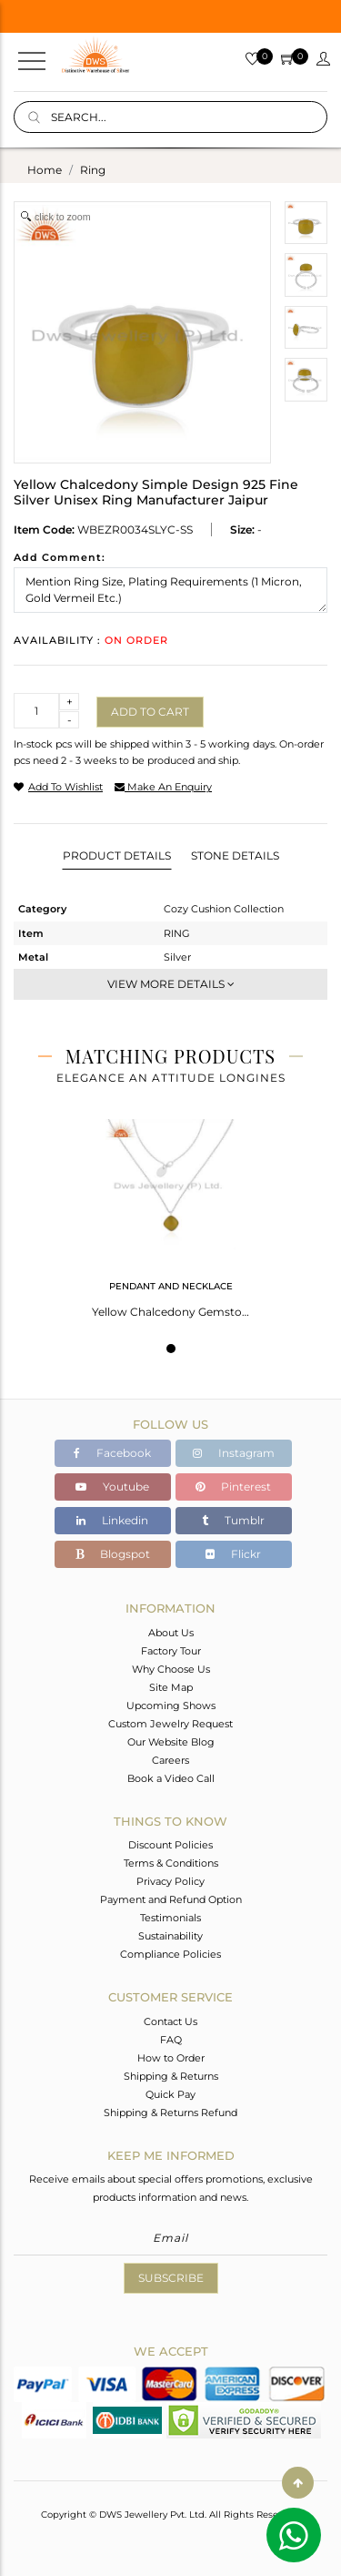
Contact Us (170, 2021)
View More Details (171, 984)
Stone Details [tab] (235, 855)
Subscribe (171, 2278)
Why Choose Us (171, 1669)
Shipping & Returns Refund (170, 2112)
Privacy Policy (170, 1881)
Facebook (112, 1453)
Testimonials (170, 1917)
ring (92, 170)
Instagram (234, 1453)
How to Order (171, 2058)
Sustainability (170, 1935)
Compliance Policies (170, 1954)
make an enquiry (163, 786)
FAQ (171, 2039)
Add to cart (150, 711)
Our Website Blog (171, 1742)
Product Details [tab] (117, 855)
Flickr (233, 1554)
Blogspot (112, 1554)
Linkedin (112, 1520)
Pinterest (233, 1486)
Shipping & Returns (171, 2076)
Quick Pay (170, 2094)
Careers (170, 1760)
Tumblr (233, 1520)
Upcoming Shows (171, 1705)
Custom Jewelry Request (170, 1723)
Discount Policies (170, 1844)
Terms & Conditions (171, 1863)
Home (44, 170)
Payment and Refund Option (171, 1899)
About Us (171, 1632)
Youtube (112, 1486)
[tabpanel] (170, 1213)
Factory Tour (171, 1650)
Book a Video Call (171, 1778)
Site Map (171, 1687)
